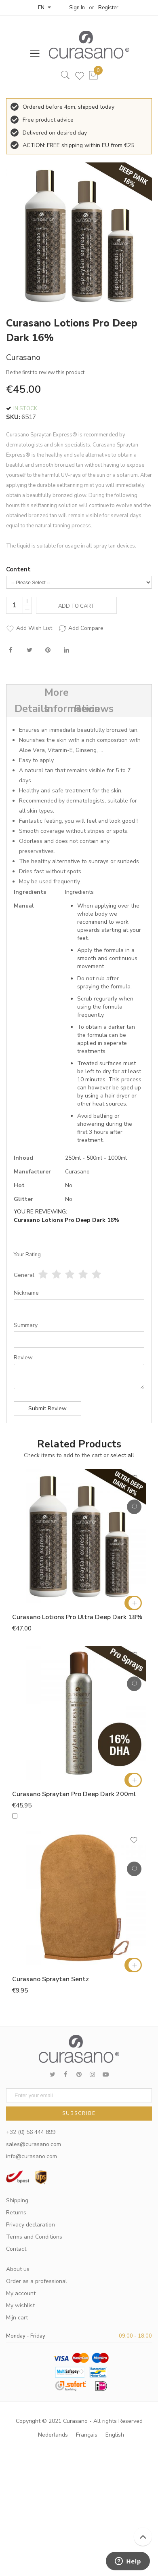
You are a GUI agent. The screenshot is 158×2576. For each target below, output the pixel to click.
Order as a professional (36, 2281)
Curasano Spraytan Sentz (50, 1979)
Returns (16, 2212)
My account (21, 2293)
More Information (54, 701)
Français (86, 2435)
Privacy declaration (30, 2224)
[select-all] (122, 1455)
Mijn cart (17, 2317)
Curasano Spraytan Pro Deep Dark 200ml (74, 1794)
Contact (16, 2249)
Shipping (17, 2200)
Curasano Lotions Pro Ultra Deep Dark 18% (77, 1617)
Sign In (77, 7)
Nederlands (53, 2435)
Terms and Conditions (34, 2237)
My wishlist (20, 2305)
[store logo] (85, 45)
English (114, 2435)
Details (25, 709)
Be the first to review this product (45, 372)
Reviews (84, 709)
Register (108, 7)
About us (17, 2269)
